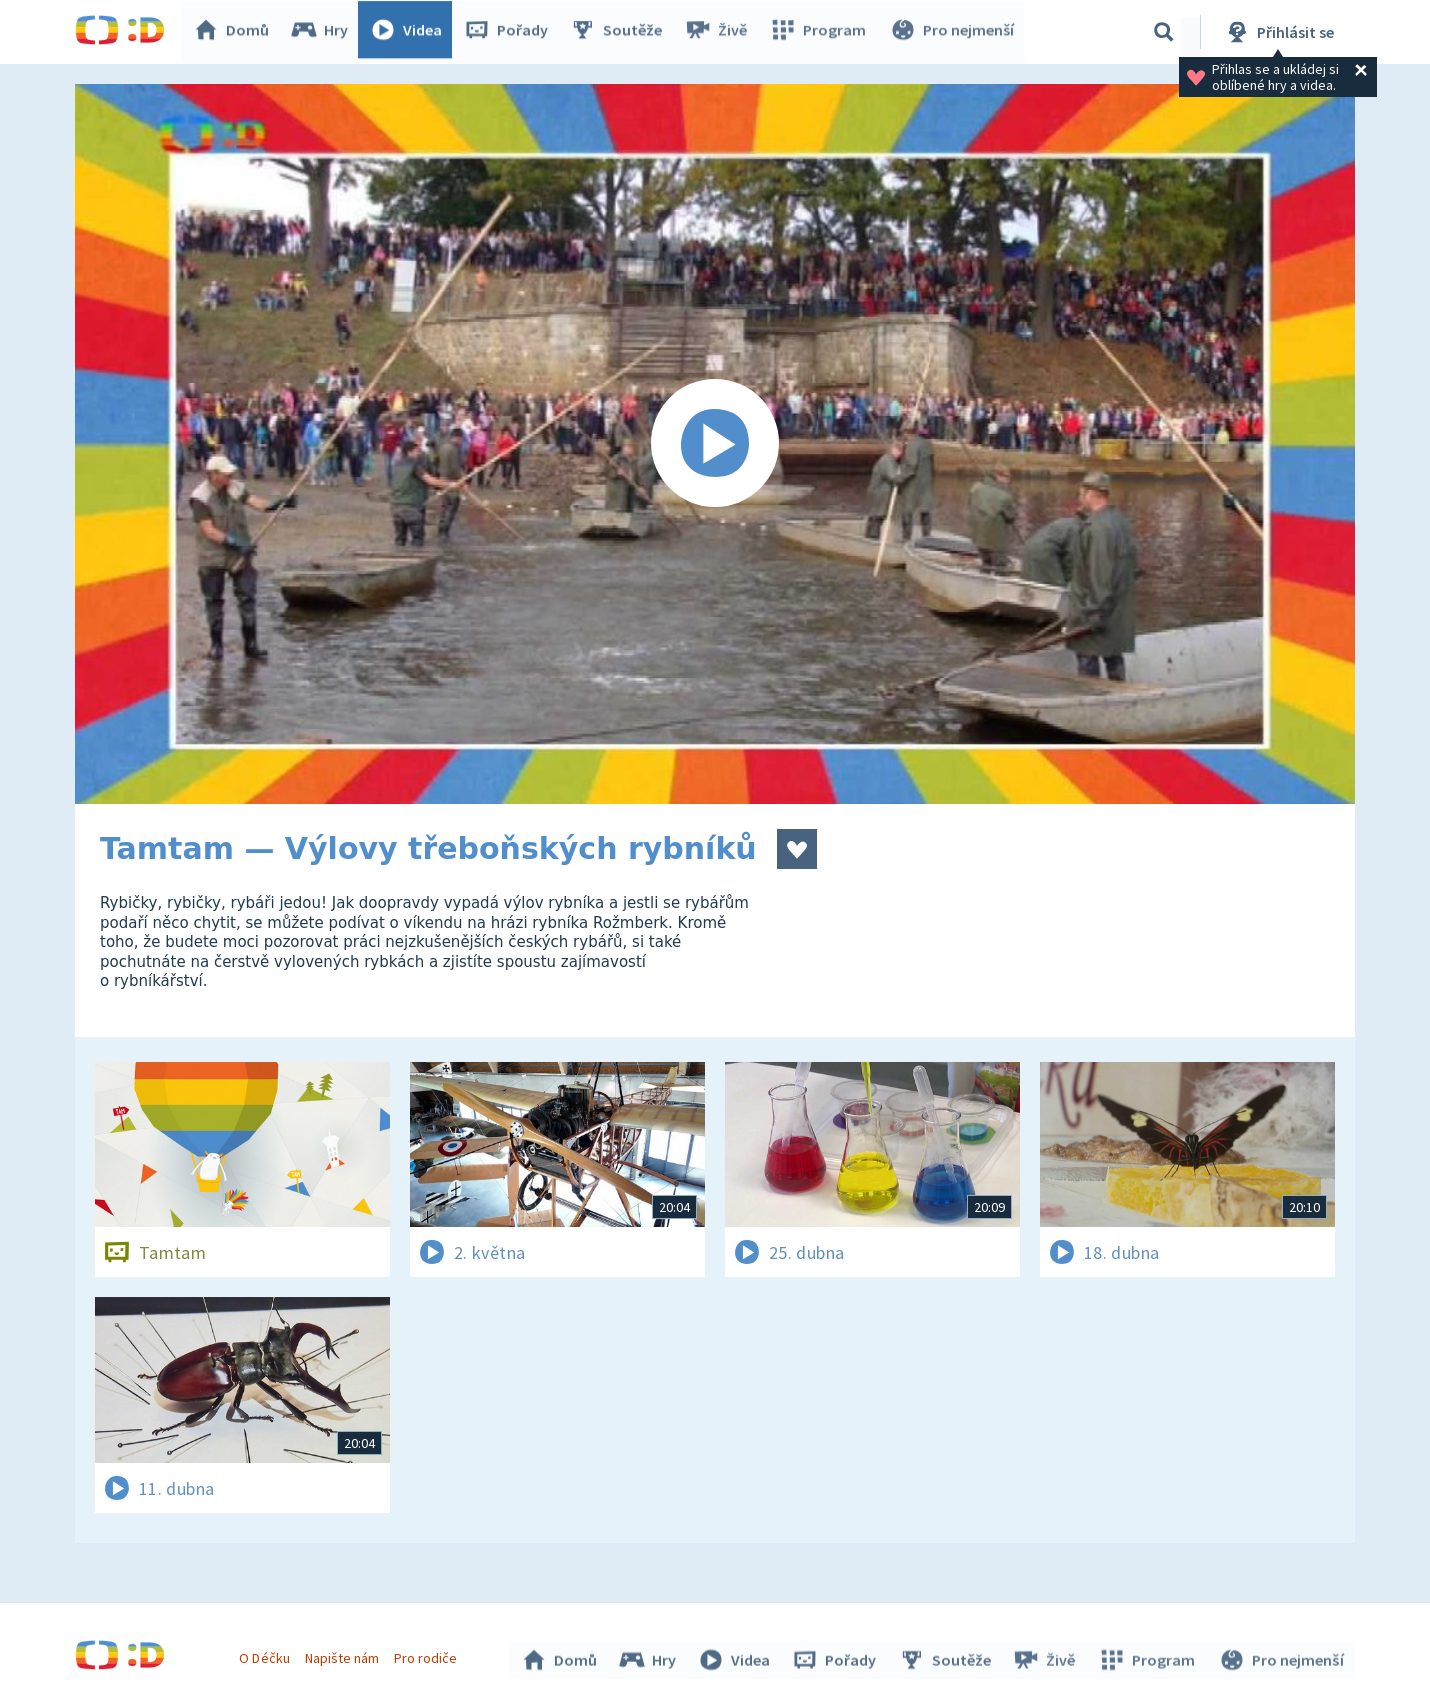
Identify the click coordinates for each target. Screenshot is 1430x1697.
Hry (324, 32)
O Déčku (267, 1655)
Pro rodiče (428, 1655)
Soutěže (621, 32)
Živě (720, 32)
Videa (411, 32)
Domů (236, 32)
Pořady (511, 32)
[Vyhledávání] (1164, 32)
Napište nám (344, 1655)
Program (821, 32)
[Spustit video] (715, 444)
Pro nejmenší (953, 32)
